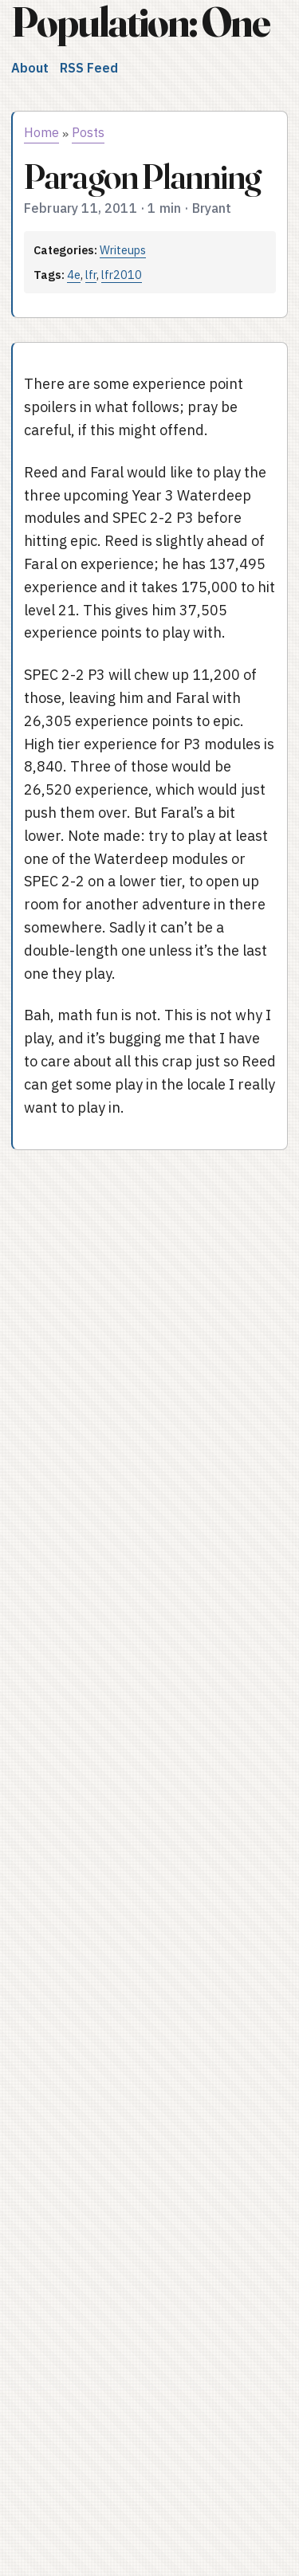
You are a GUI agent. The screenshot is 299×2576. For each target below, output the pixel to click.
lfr (90, 274)
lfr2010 (121, 274)
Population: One (140, 22)
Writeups (123, 249)
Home (41, 132)
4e (74, 274)
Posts (88, 132)
